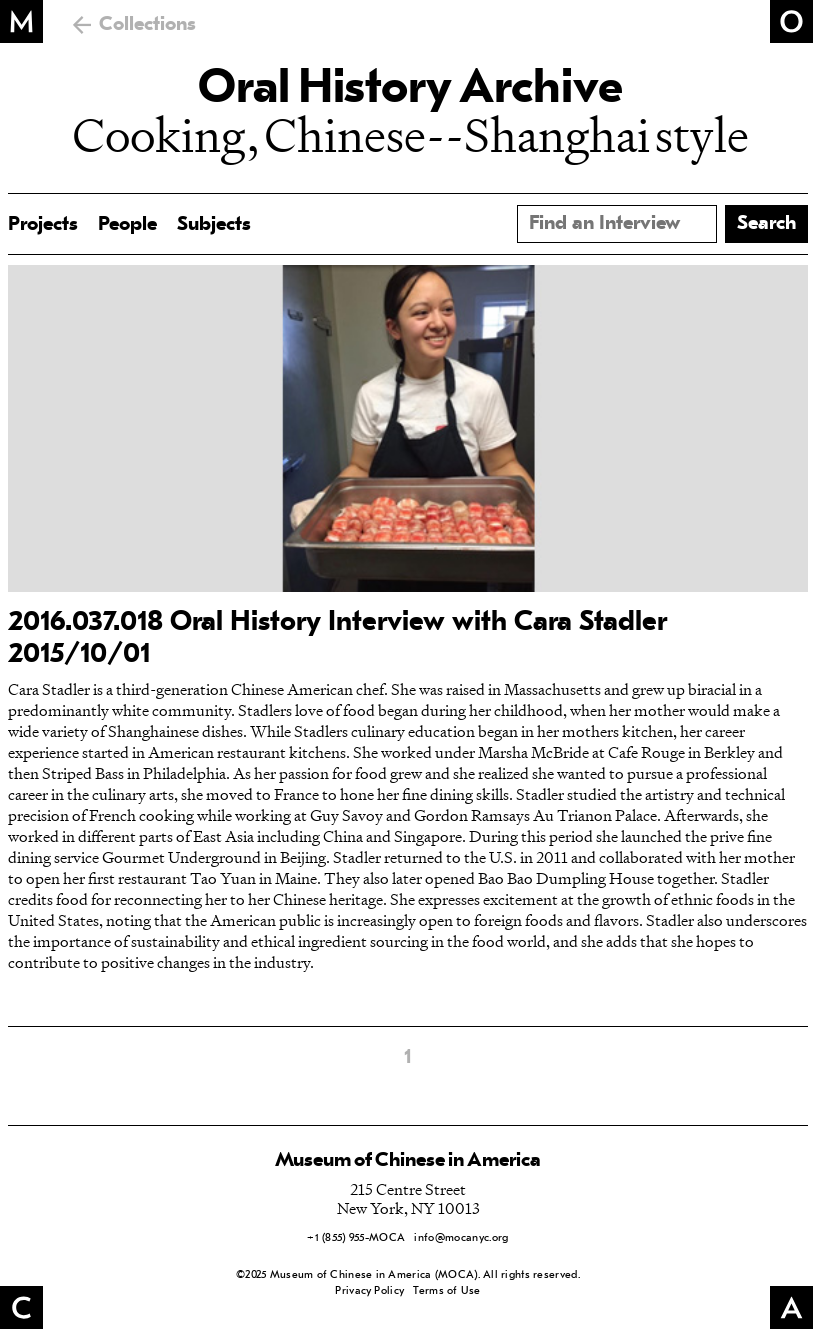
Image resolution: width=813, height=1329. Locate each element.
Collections (147, 25)
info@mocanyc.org (461, 1238)
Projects (43, 225)
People (127, 225)
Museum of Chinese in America (408, 1161)
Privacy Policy (369, 1291)
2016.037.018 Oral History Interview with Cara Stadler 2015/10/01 (337, 639)
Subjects (214, 225)
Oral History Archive (410, 90)
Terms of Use (446, 1291)
